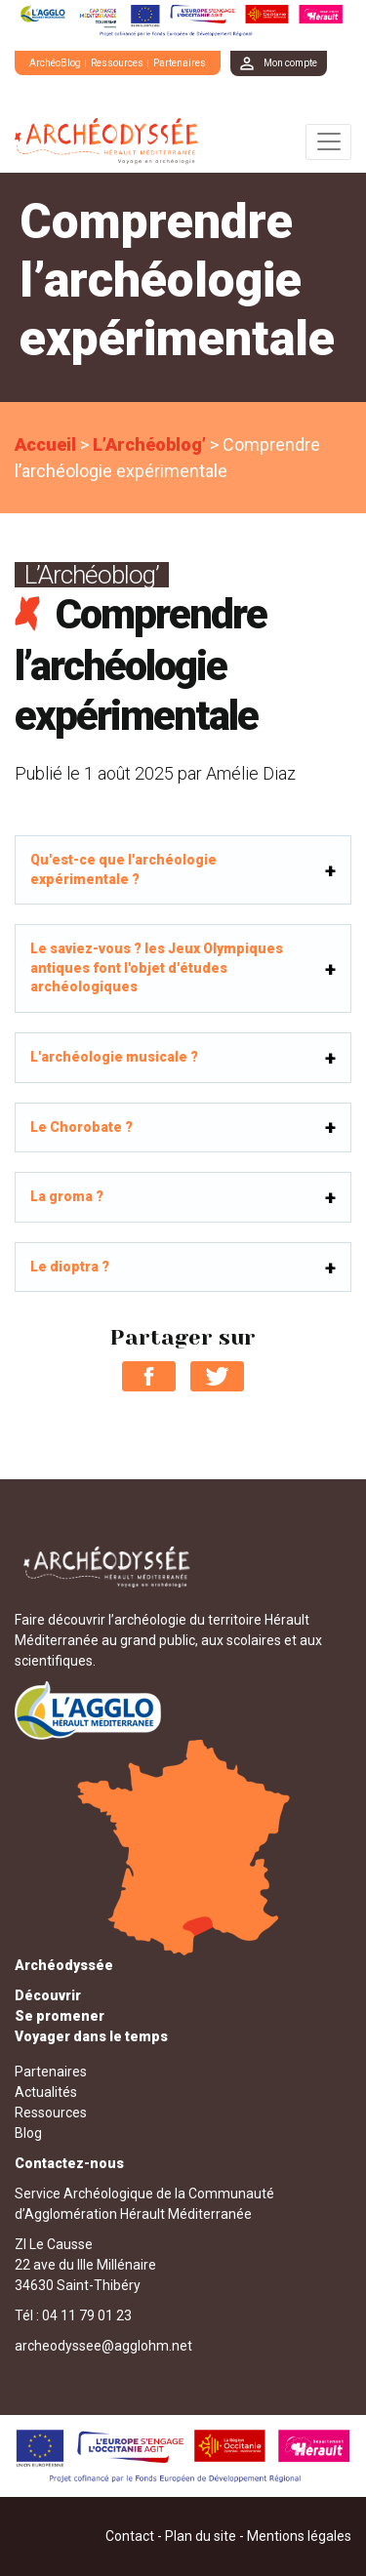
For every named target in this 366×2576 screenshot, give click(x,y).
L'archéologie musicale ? (114, 1057)
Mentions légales (299, 2536)
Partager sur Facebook (149, 1376)
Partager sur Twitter (217, 1376)
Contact (129, 2536)
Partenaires (179, 63)
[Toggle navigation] (328, 142)
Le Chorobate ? (81, 1127)
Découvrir (48, 1995)
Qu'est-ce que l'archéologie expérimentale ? (123, 869)
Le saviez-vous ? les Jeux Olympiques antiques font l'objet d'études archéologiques (156, 967)
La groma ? (66, 1196)
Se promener (59, 2016)
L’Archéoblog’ (149, 444)
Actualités (46, 2092)
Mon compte (290, 63)
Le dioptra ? (69, 1266)
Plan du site (200, 2536)
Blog (28, 2133)
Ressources (117, 63)
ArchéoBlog (55, 63)
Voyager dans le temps (91, 2036)
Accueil (45, 444)
